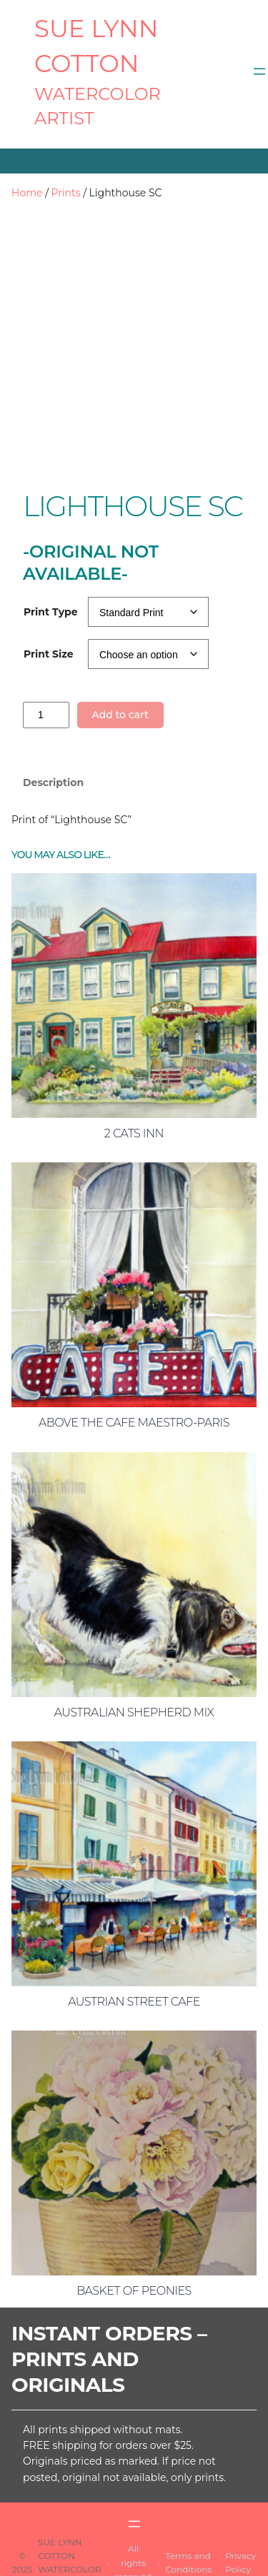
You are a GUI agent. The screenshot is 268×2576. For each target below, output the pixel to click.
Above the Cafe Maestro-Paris (134, 1365)
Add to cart (119, 656)
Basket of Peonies (134, 2232)
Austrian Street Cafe (134, 1943)
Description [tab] (53, 724)
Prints (66, 192)
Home (26, 192)
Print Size (49, 595)
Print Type (51, 553)
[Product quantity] (46, 656)
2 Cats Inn (134, 1075)
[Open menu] (259, 71)
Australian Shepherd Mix (134, 1654)
